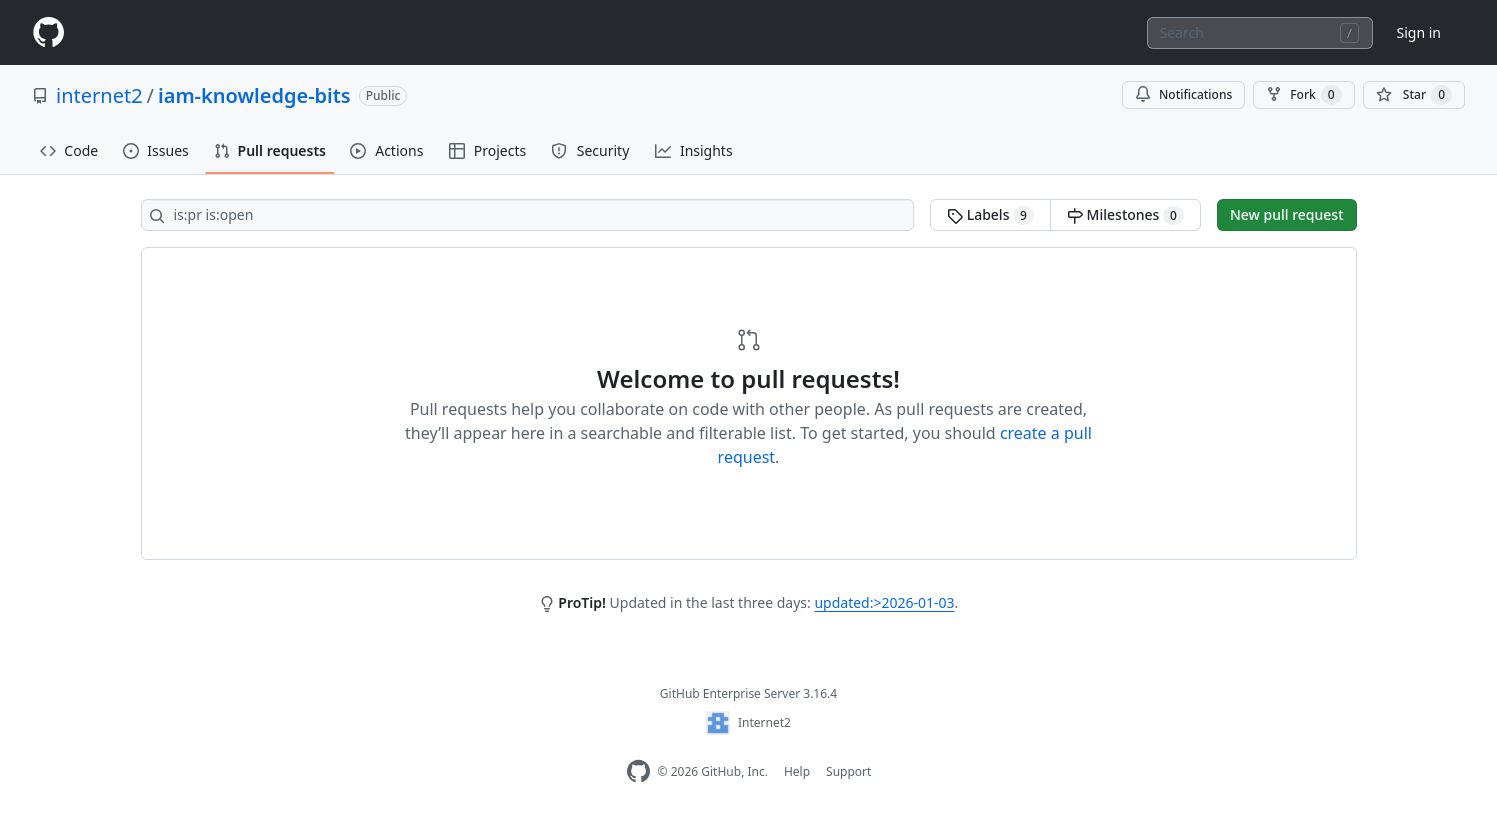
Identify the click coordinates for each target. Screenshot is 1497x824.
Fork (1303, 95)
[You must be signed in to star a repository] (1414, 95)
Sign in (1419, 32)
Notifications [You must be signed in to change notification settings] (1183, 94)
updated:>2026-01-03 (884, 602)
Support (848, 771)
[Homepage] (48, 32)
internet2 (99, 95)
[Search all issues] (528, 215)
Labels (990, 215)
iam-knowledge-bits (254, 95)
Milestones (1125, 215)
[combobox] (1260, 33)
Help (797, 771)
